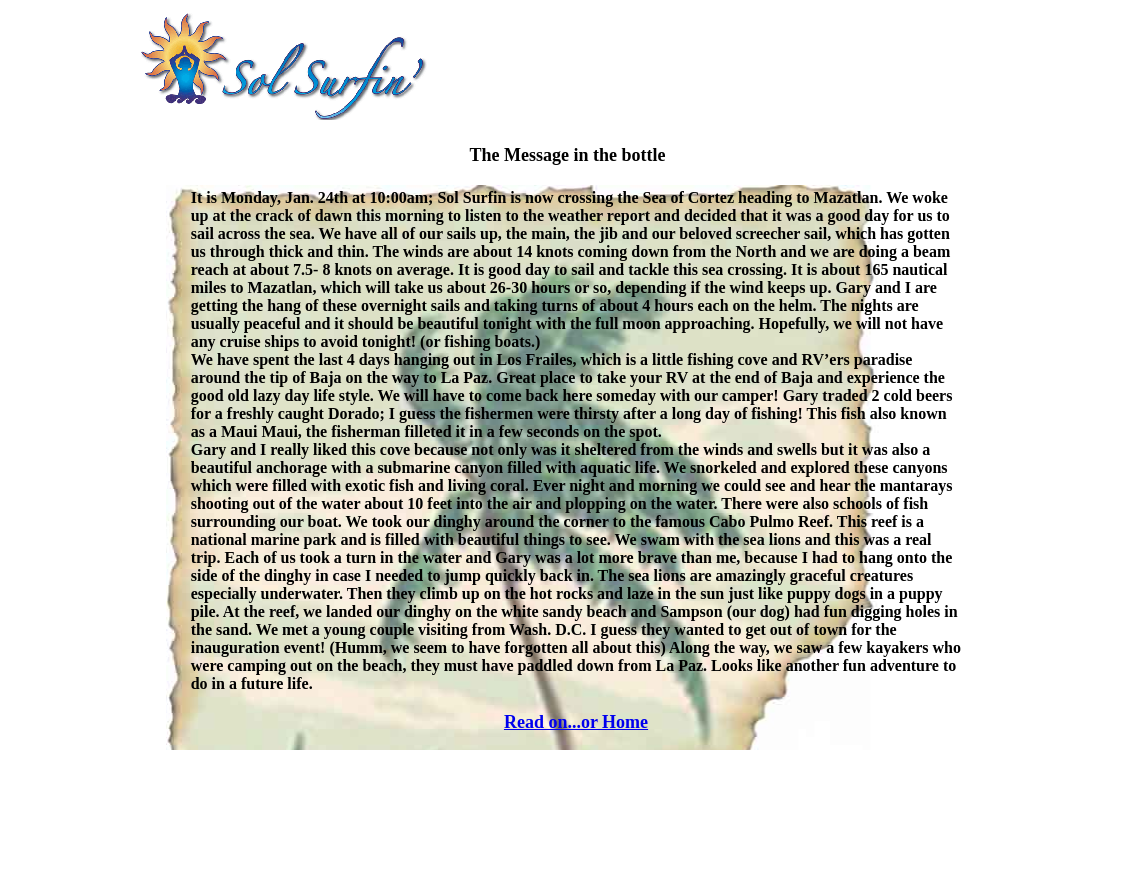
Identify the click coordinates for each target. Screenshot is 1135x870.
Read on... (542, 722)
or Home (614, 722)
